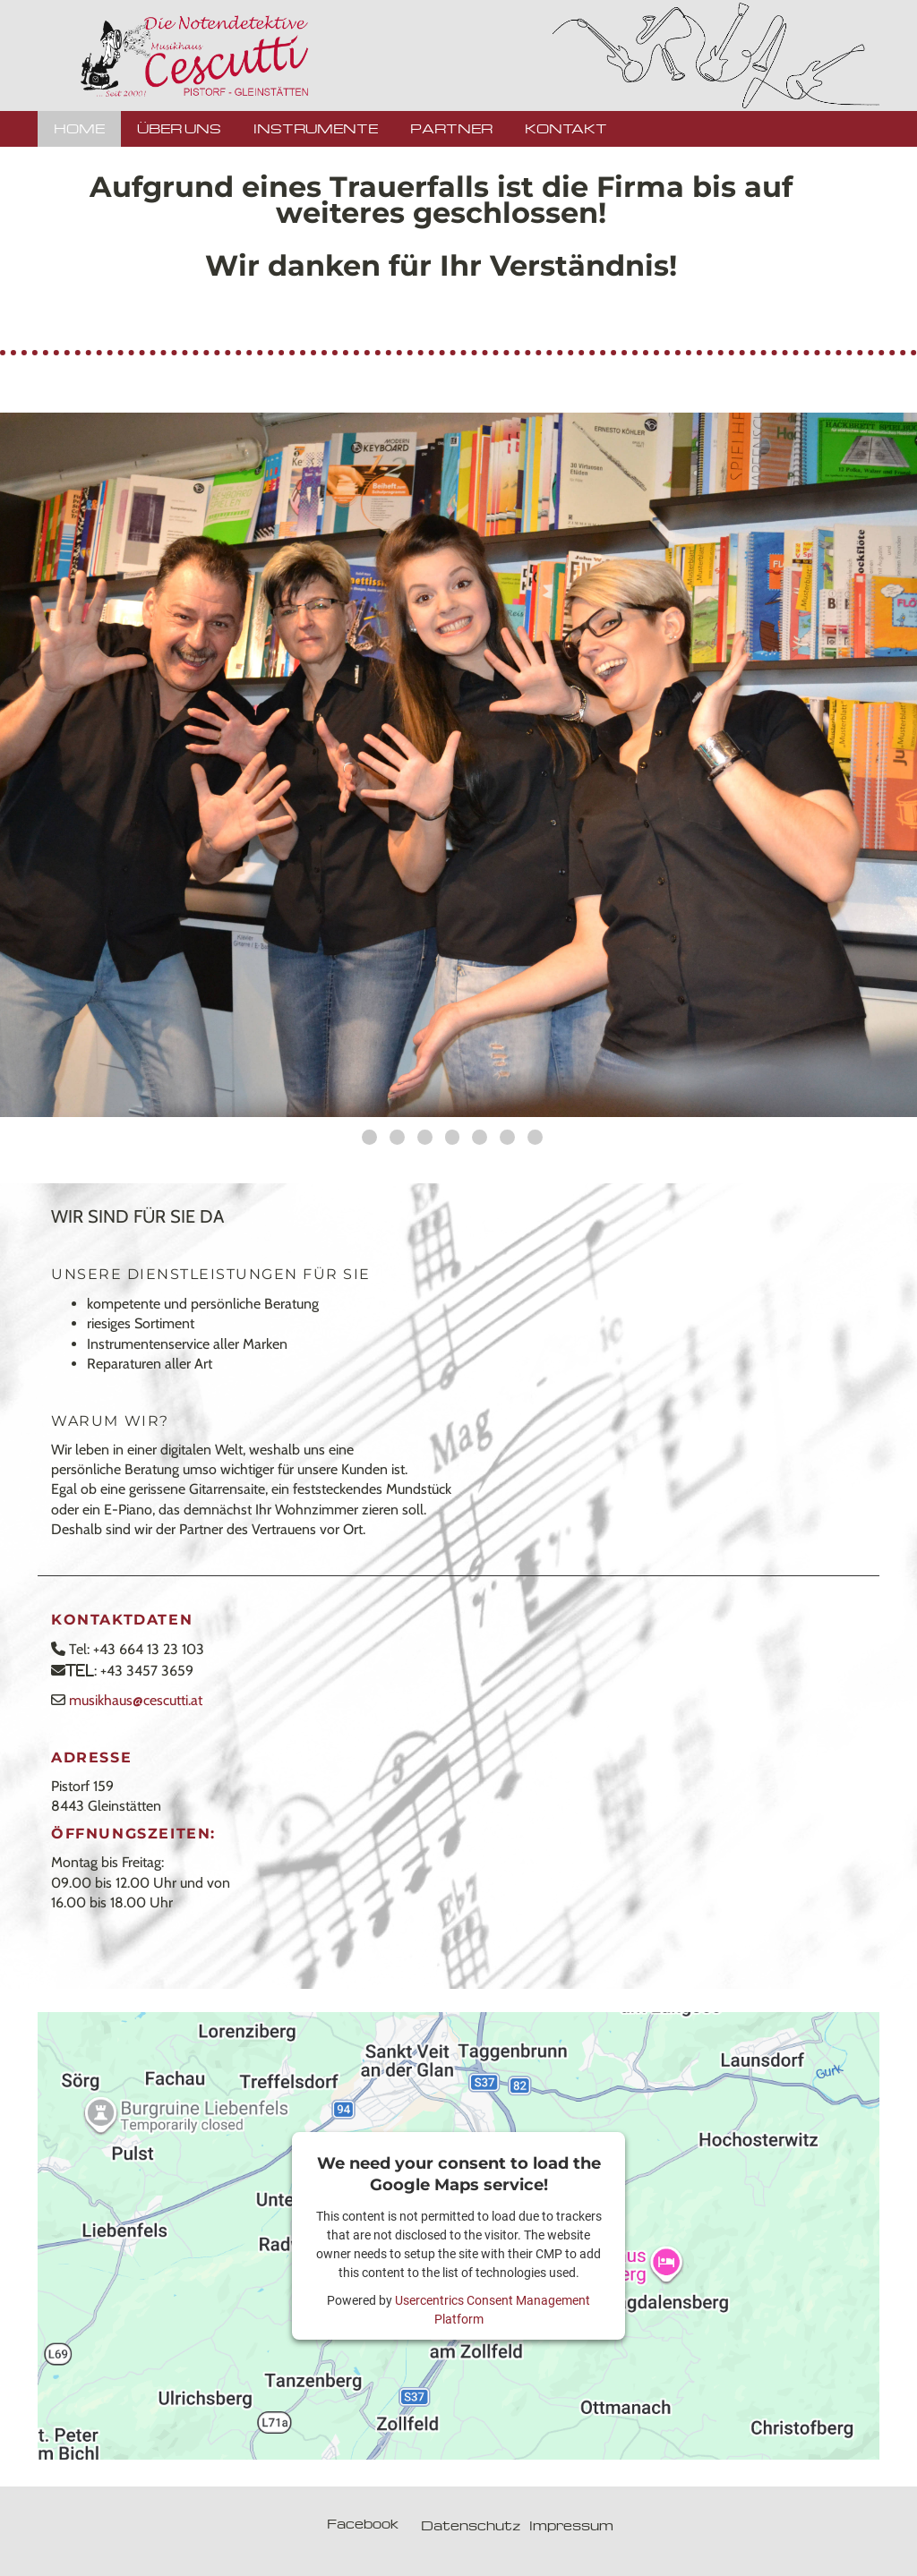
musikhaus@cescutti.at (135, 1700)
